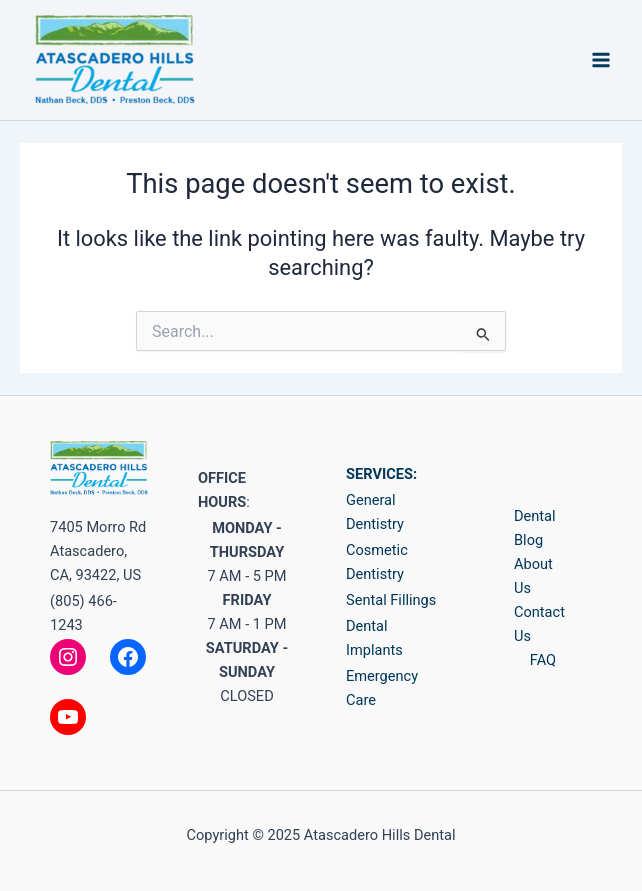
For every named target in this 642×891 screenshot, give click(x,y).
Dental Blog (535, 528)
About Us (533, 576)
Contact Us (539, 624)
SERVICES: (381, 474)
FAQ (543, 660)
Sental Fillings (391, 600)
